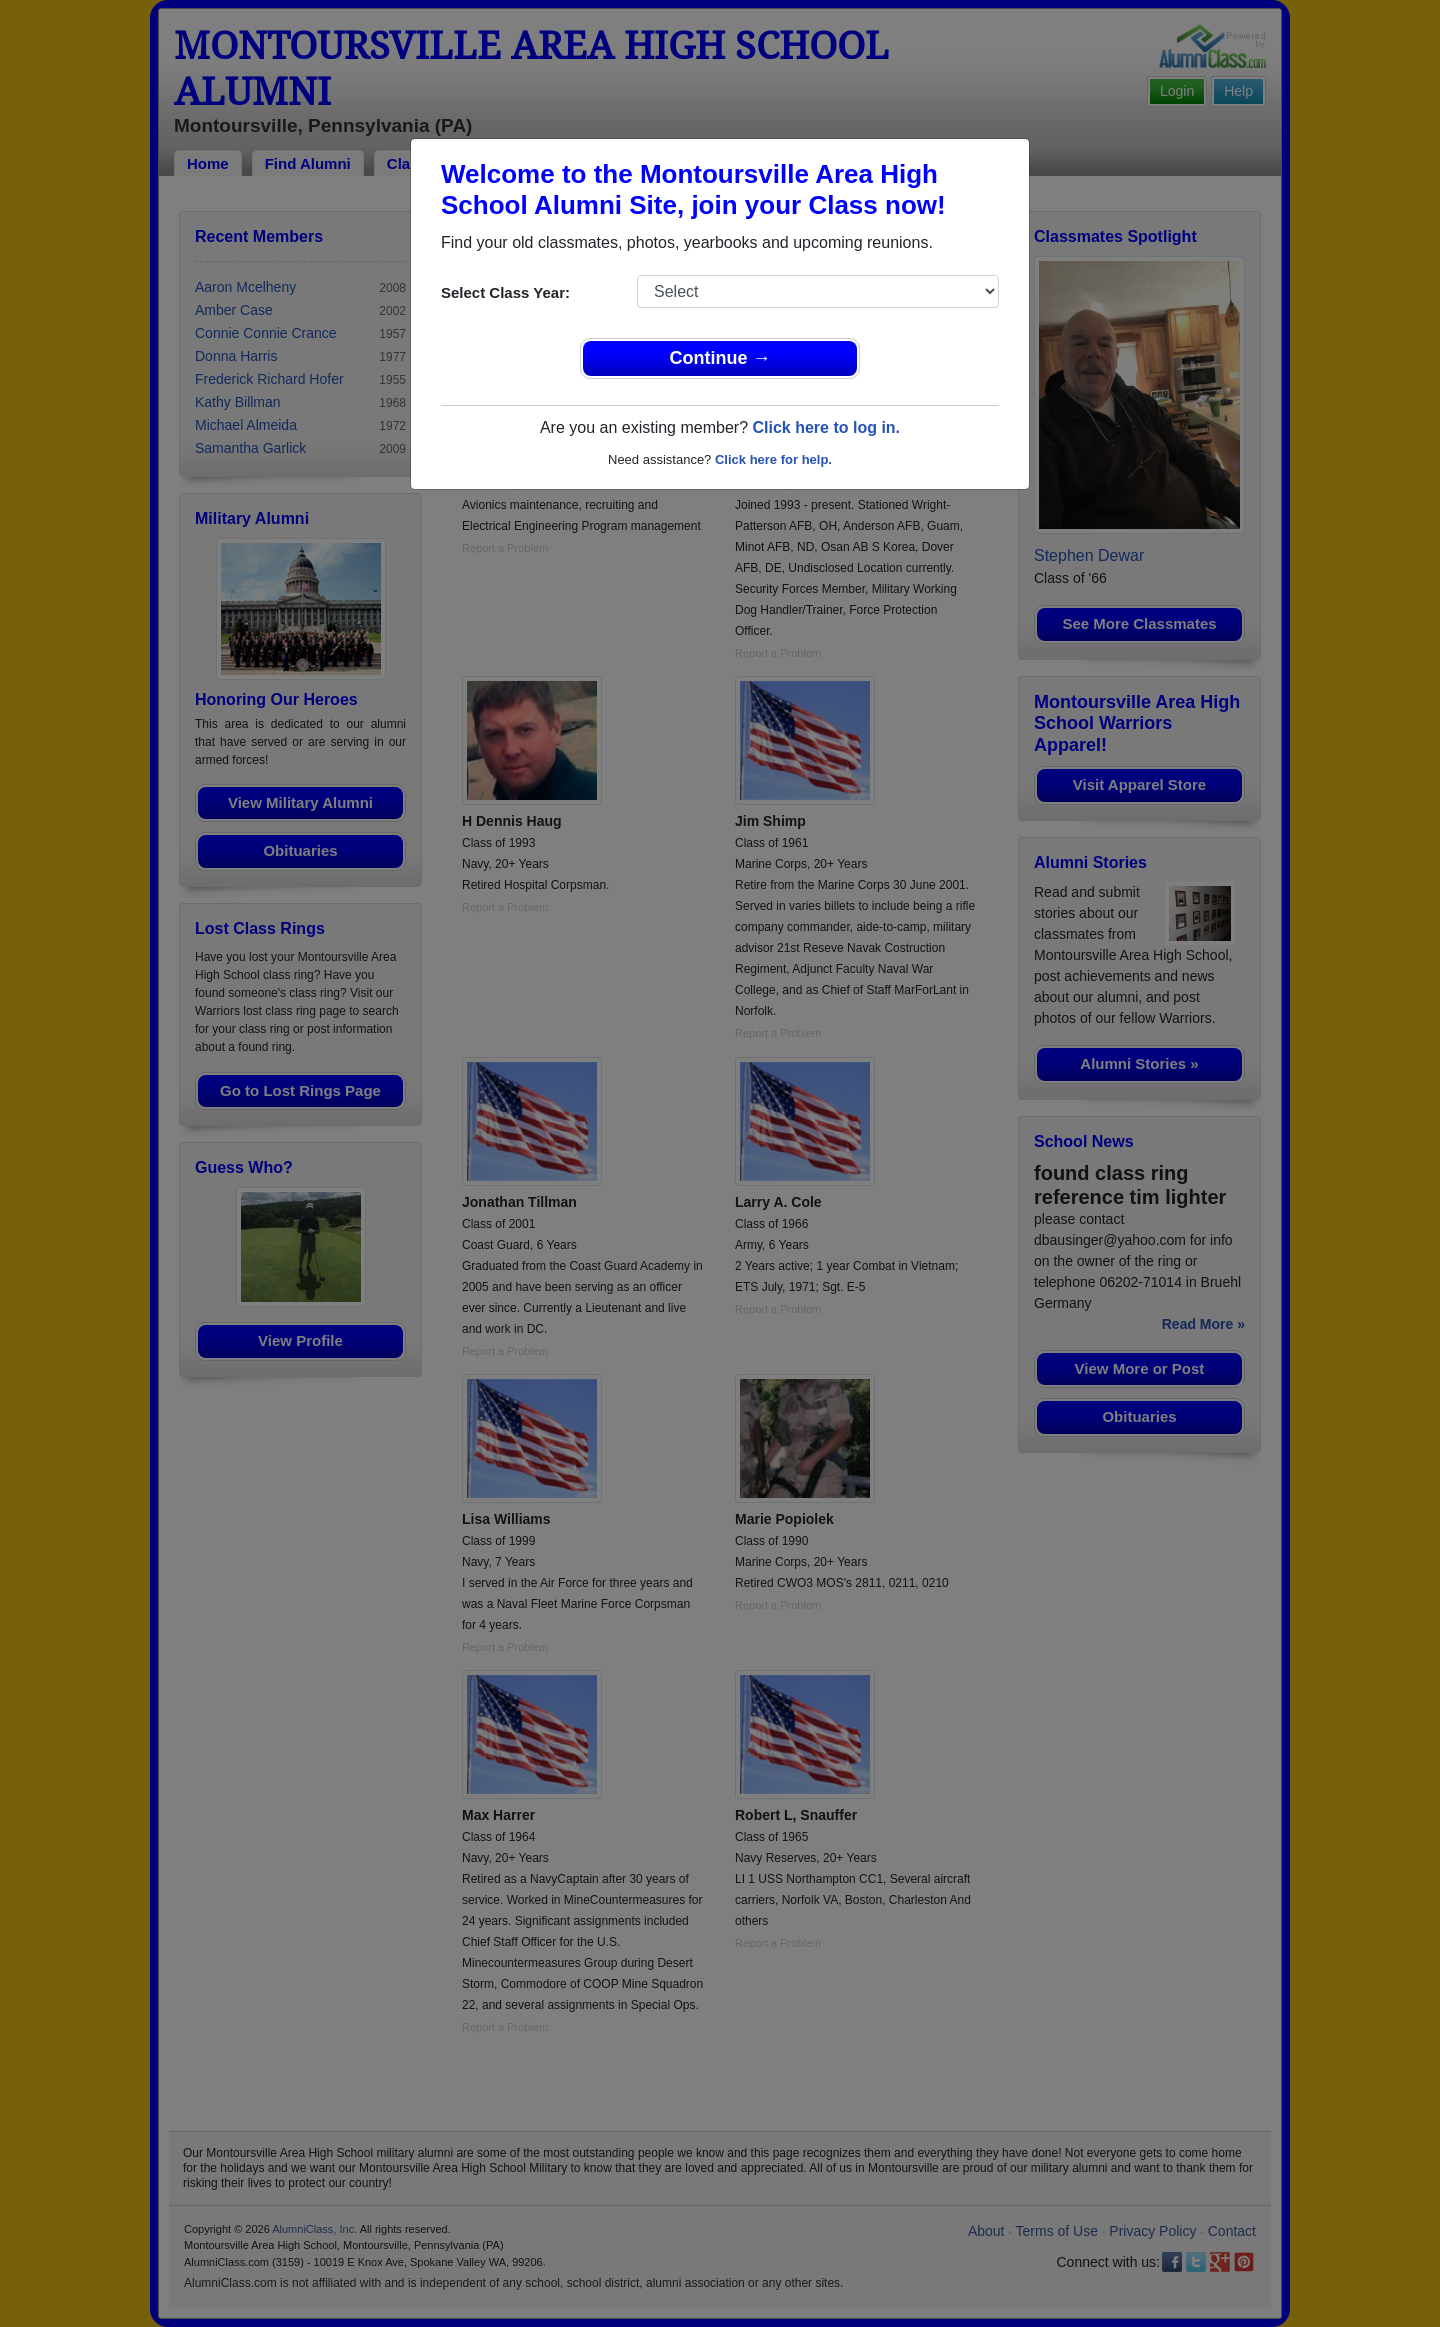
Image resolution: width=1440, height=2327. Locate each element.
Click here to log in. (826, 427)
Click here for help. (773, 459)
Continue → (720, 358)
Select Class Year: (505, 292)
